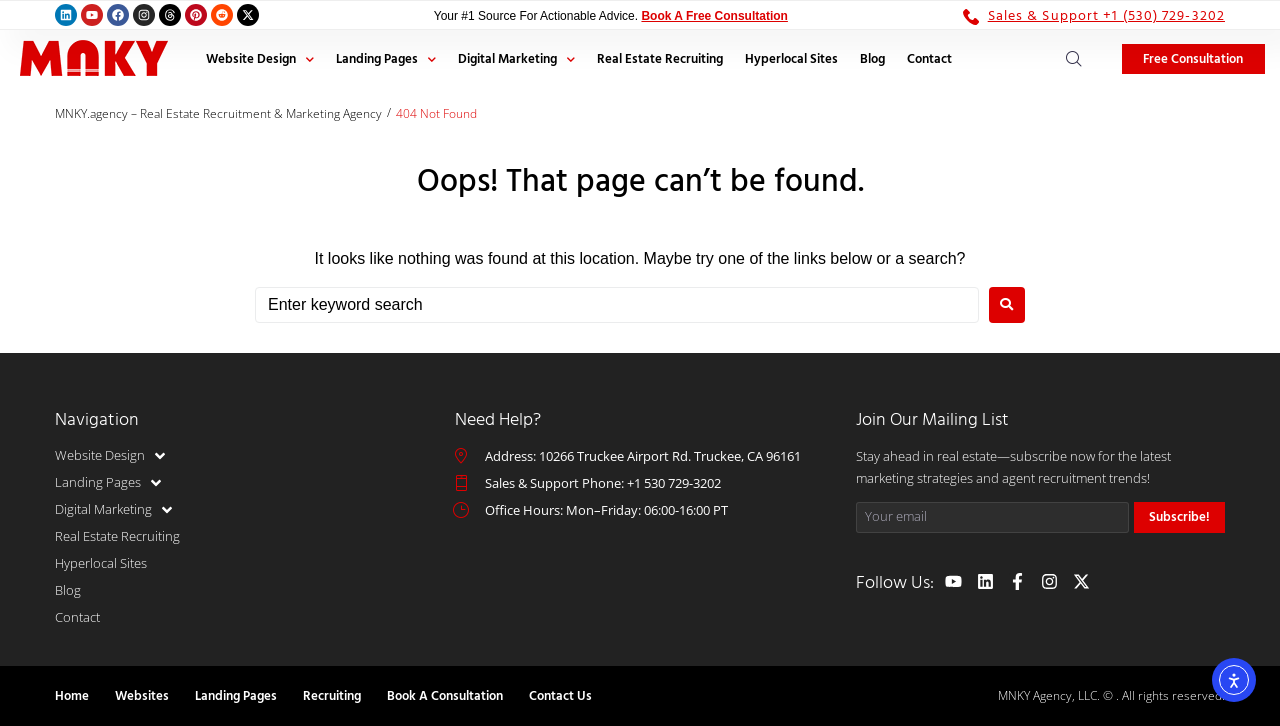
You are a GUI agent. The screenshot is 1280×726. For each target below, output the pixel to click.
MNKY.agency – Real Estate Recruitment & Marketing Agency (218, 113)
